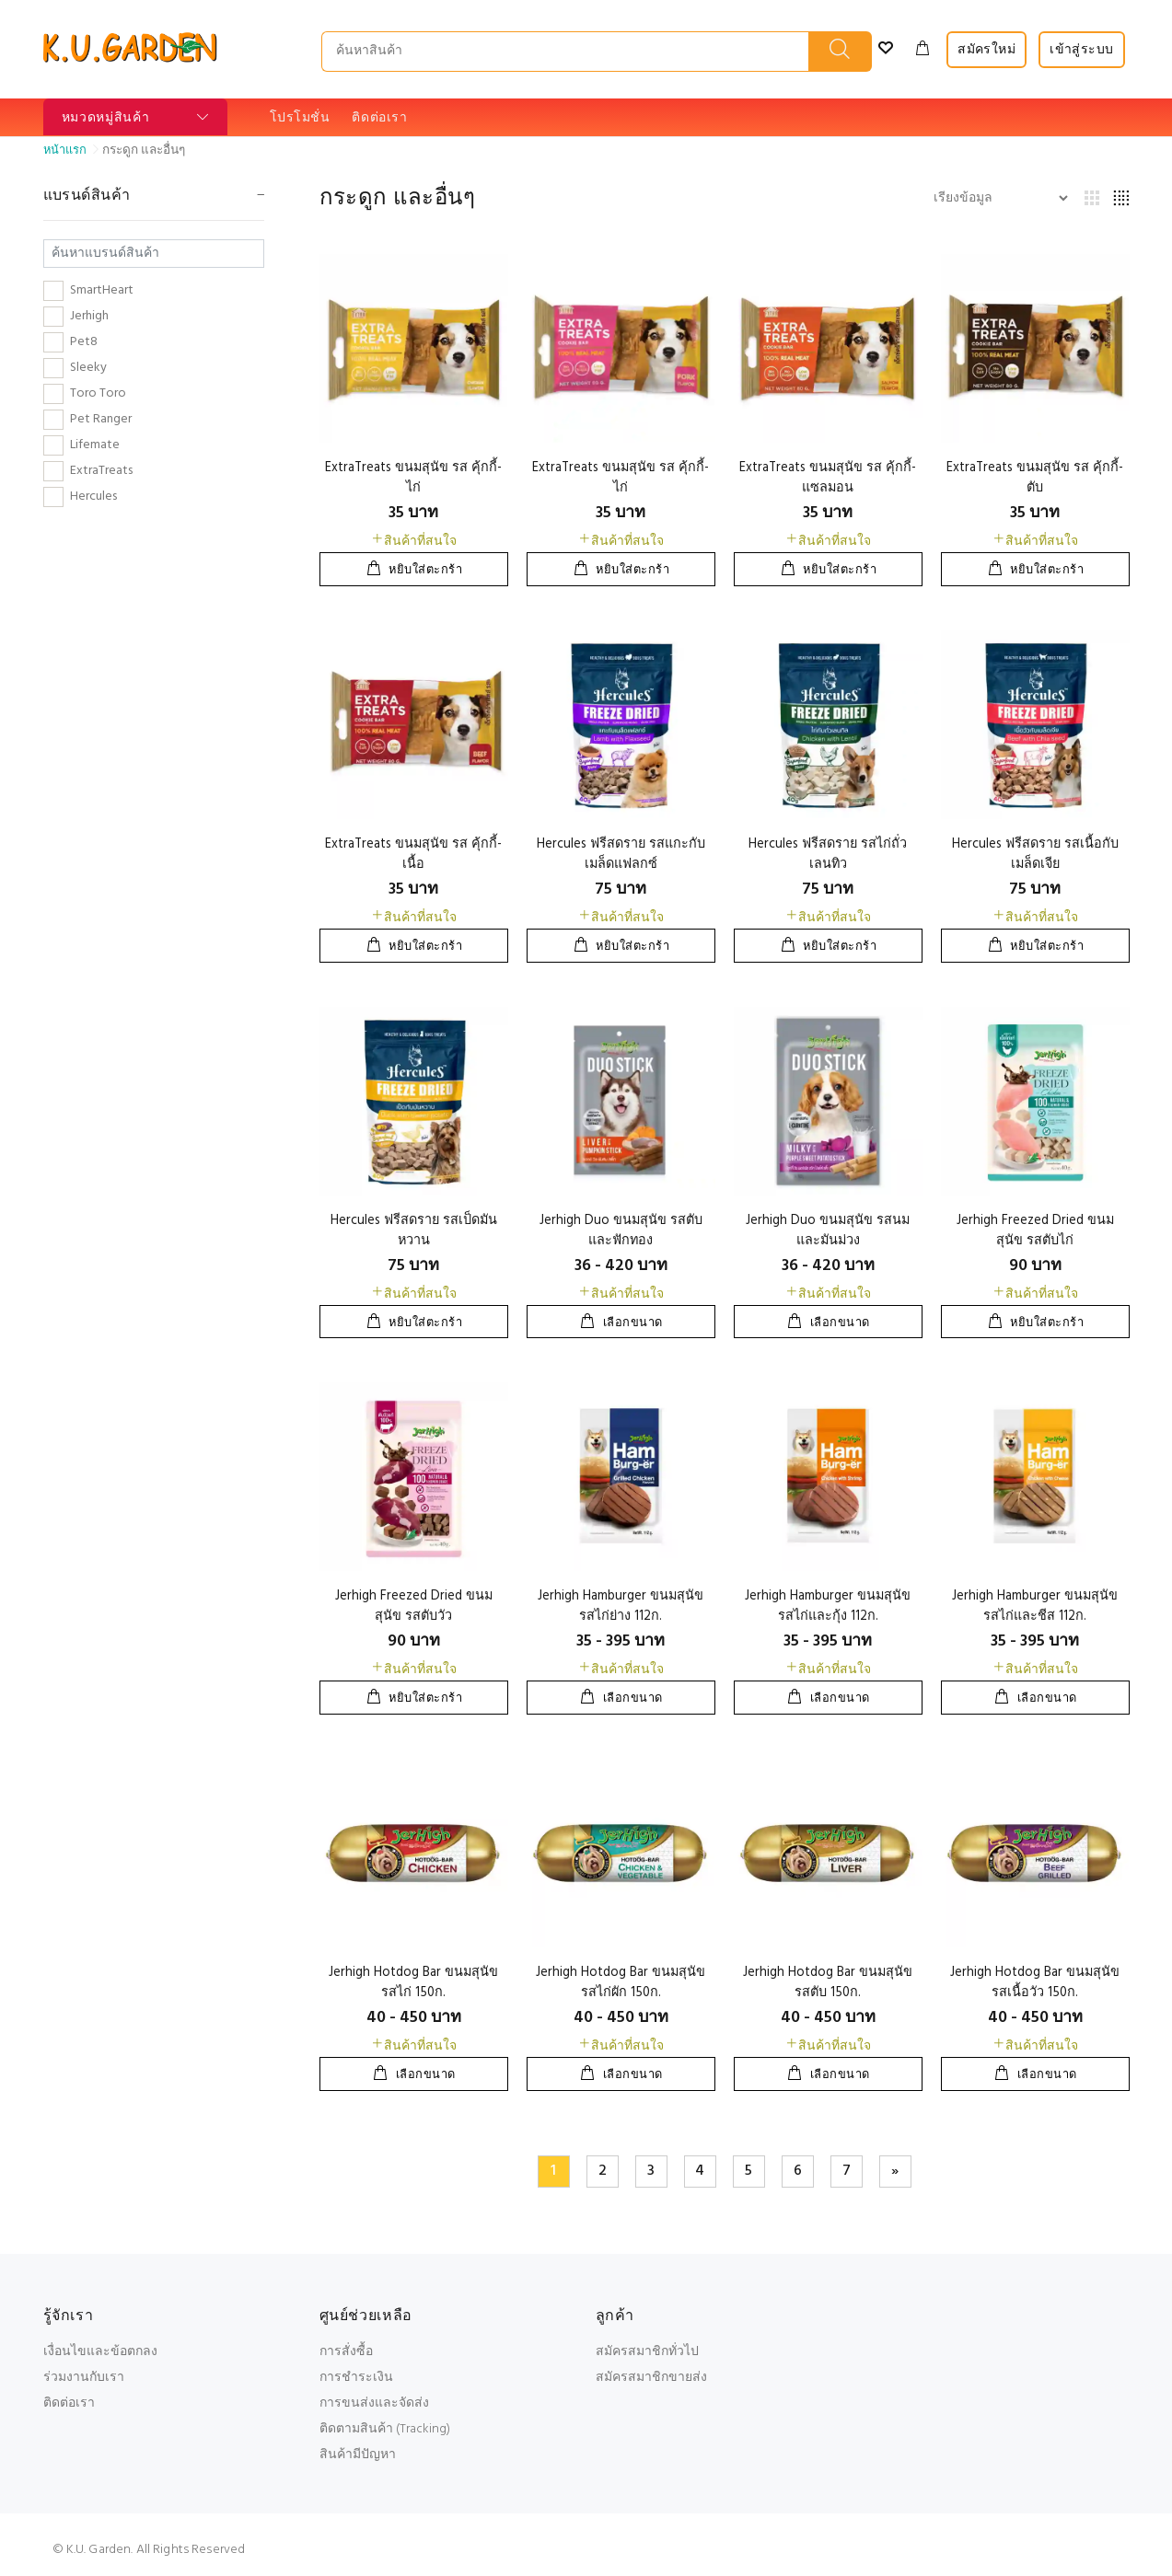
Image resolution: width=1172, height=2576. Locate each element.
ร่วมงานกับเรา (83, 2377)
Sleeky (88, 368)
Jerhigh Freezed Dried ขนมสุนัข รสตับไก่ (1035, 1231)
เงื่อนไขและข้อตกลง (100, 2351)
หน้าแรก (65, 150)
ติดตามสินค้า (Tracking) (384, 2429)
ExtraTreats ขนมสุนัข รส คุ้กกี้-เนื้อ (413, 854)
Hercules (93, 497)
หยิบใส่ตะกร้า (425, 570)
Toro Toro (98, 394)
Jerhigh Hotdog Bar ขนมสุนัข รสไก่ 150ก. (413, 1983)
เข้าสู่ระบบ (1081, 50)
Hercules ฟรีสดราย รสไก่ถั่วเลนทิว (827, 854)
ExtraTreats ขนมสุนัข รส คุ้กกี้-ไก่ (413, 478)
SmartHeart (101, 291)
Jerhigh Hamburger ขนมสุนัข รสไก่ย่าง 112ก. (620, 1606)
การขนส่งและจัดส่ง (374, 2403)
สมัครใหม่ (986, 50)
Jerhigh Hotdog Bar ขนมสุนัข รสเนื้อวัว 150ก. (1035, 1983)
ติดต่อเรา (379, 118)
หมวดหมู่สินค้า (106, 118)
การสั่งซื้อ (346, 2351)
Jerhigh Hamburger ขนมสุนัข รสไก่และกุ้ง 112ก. (828, 1606)
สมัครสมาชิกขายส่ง (651, 2377)
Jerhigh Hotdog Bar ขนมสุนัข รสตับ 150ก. (827, 1983)
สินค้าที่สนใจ (414, 542)
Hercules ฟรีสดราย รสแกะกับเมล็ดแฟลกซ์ (621, 854)
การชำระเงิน (356, 2377)
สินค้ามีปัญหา (357, 2455)
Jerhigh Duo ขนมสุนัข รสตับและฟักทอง (621, 1231)
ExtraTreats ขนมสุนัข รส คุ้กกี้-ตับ (1034, 478)
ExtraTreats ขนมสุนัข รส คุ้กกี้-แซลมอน (827, 478)
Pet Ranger (101, 420)
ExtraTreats (101, 471)
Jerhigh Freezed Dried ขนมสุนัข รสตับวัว (414, 1606)
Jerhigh (89, 316)
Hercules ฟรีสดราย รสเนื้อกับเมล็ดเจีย (1035, 854)
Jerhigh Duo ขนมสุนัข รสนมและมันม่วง (828, 1231)
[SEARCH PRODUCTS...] (565, 51)
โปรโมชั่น (300, 118)
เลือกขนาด (633, 1323)
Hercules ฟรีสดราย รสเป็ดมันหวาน (414, 1231)
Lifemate (95, 445)
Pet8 (84, 342)
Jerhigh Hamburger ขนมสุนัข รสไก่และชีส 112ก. (1035, 1606)
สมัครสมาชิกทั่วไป (647, 2351)
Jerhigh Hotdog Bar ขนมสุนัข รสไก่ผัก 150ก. (620, 1983)
